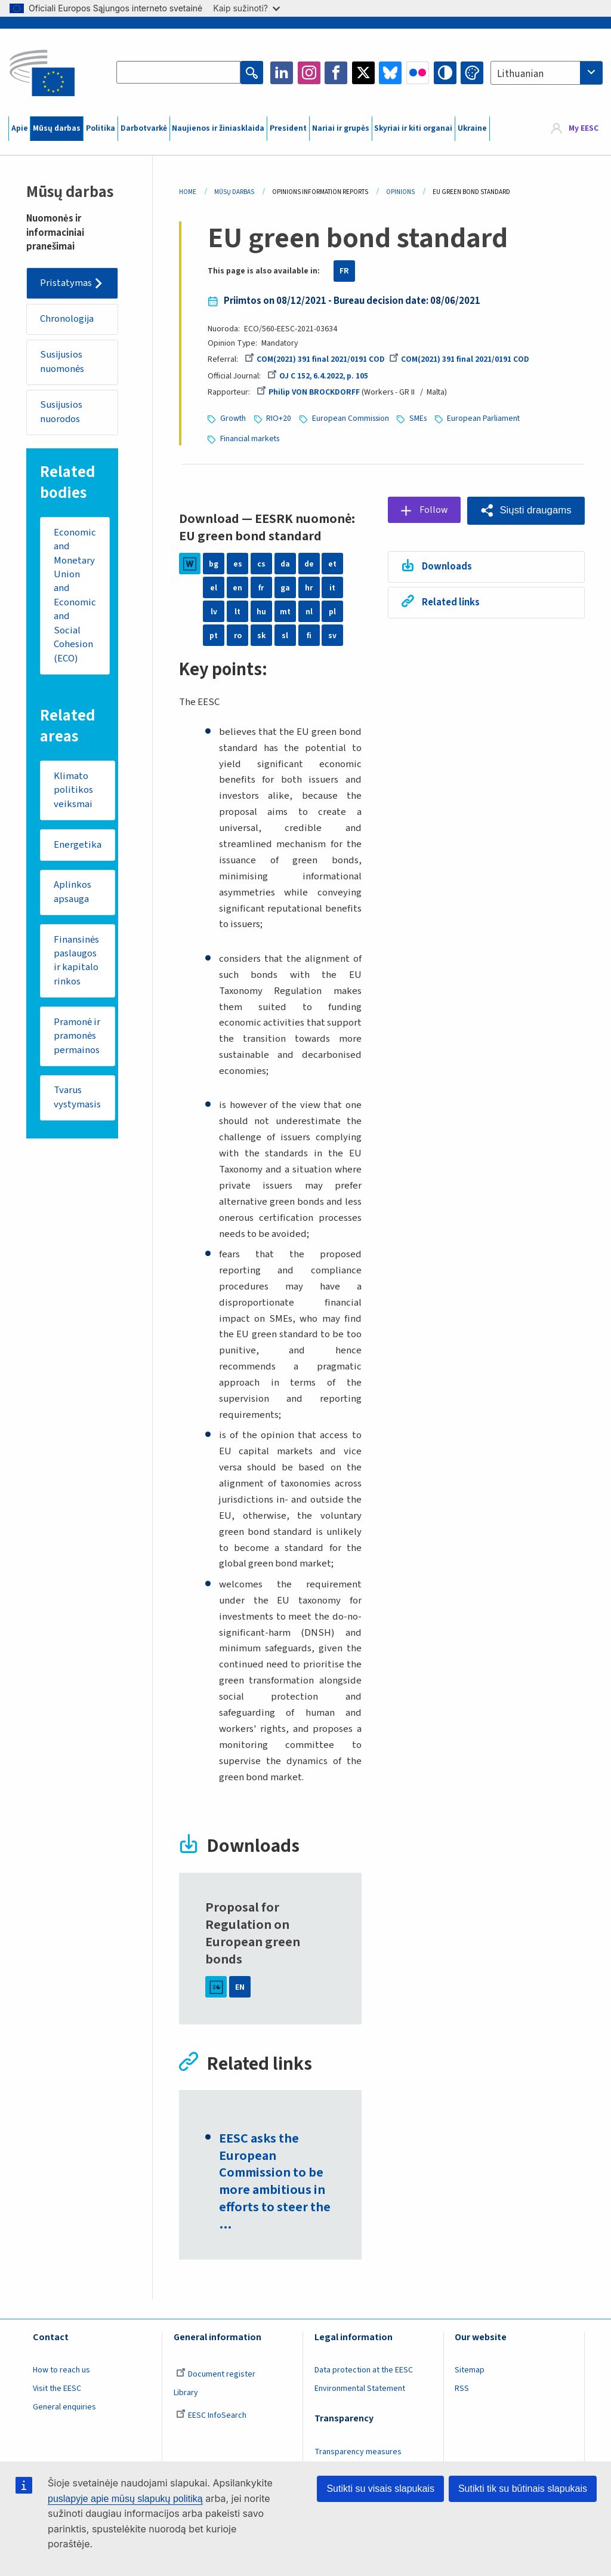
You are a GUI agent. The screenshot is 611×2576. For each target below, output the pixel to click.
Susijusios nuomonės (63, 362)
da (285, 562)
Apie (19, 128)
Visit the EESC (57, 2388)
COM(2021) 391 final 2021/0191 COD (315, 359)
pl (332, 610)
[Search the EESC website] (178, 72)
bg (213, 562)
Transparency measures (358, 2451)
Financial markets (249, 438)
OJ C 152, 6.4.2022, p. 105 (318, 376)
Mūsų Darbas (234, 191)
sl (285, 634)
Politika (100, 128)
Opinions (400, 191)
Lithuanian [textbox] (520, 74)
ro (238, 634)
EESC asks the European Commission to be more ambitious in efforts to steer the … (275, 2181)
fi (309, 634)
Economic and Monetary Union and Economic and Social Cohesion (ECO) (75, 596)
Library (186, 2392)
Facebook (336, 72)
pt (213, 634)
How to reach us (61, 2369)
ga (285, 586)
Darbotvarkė (144, 128)
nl (309, 610)
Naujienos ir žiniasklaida (218, 128)
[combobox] (546, 73)
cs (261, 562)
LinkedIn (281, 72)
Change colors (472, 72)
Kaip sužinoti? (246, 8)
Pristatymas (66, 283)
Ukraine (472, 128)
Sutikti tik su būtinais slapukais (522, 2488)
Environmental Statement (359, 2388)
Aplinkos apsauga (72, 893)
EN (240, 1986)
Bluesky (390, 72)
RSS (462, 2388)
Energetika (77, 846)
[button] (525, 509)
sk (261, 634)
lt (237, 610)
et (332, 562)
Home (187, 191)
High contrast (445, 72)
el (213, 586)
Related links (449, 601)
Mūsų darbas (57, 128)
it (332, 586)
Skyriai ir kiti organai (413, 128)
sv (332, 634)
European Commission (350, 418)
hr (309, 586)
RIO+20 (278, 418)
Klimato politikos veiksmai (73, 791)
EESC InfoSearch (211, 2415)
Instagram (309, 72)
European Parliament (483, 418)
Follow (432, 508)
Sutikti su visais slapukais (380, 2488)
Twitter (363, 72)
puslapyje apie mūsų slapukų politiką (125, 2499)
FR (344, 271)
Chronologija (68, 319)
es (237, 562)
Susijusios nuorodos (62, 412)
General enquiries (64, 2406)
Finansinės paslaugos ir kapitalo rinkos (76, 962)
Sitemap (470, 2369)
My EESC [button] (583, 128)
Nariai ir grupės (340, 128)
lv (214, 610)
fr (261, 586)
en (237, 586)
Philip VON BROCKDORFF (308, 392)
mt (285, 610)
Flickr (417, 72)
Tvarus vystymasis (77, 1100)
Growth (233, 418)
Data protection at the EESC (363, 2369)
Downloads (445, 565)
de (309, 562)
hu (261, 610)
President (288, 128)
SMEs (418, 418)
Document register (215, 2374)
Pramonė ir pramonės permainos (77, 1038)
